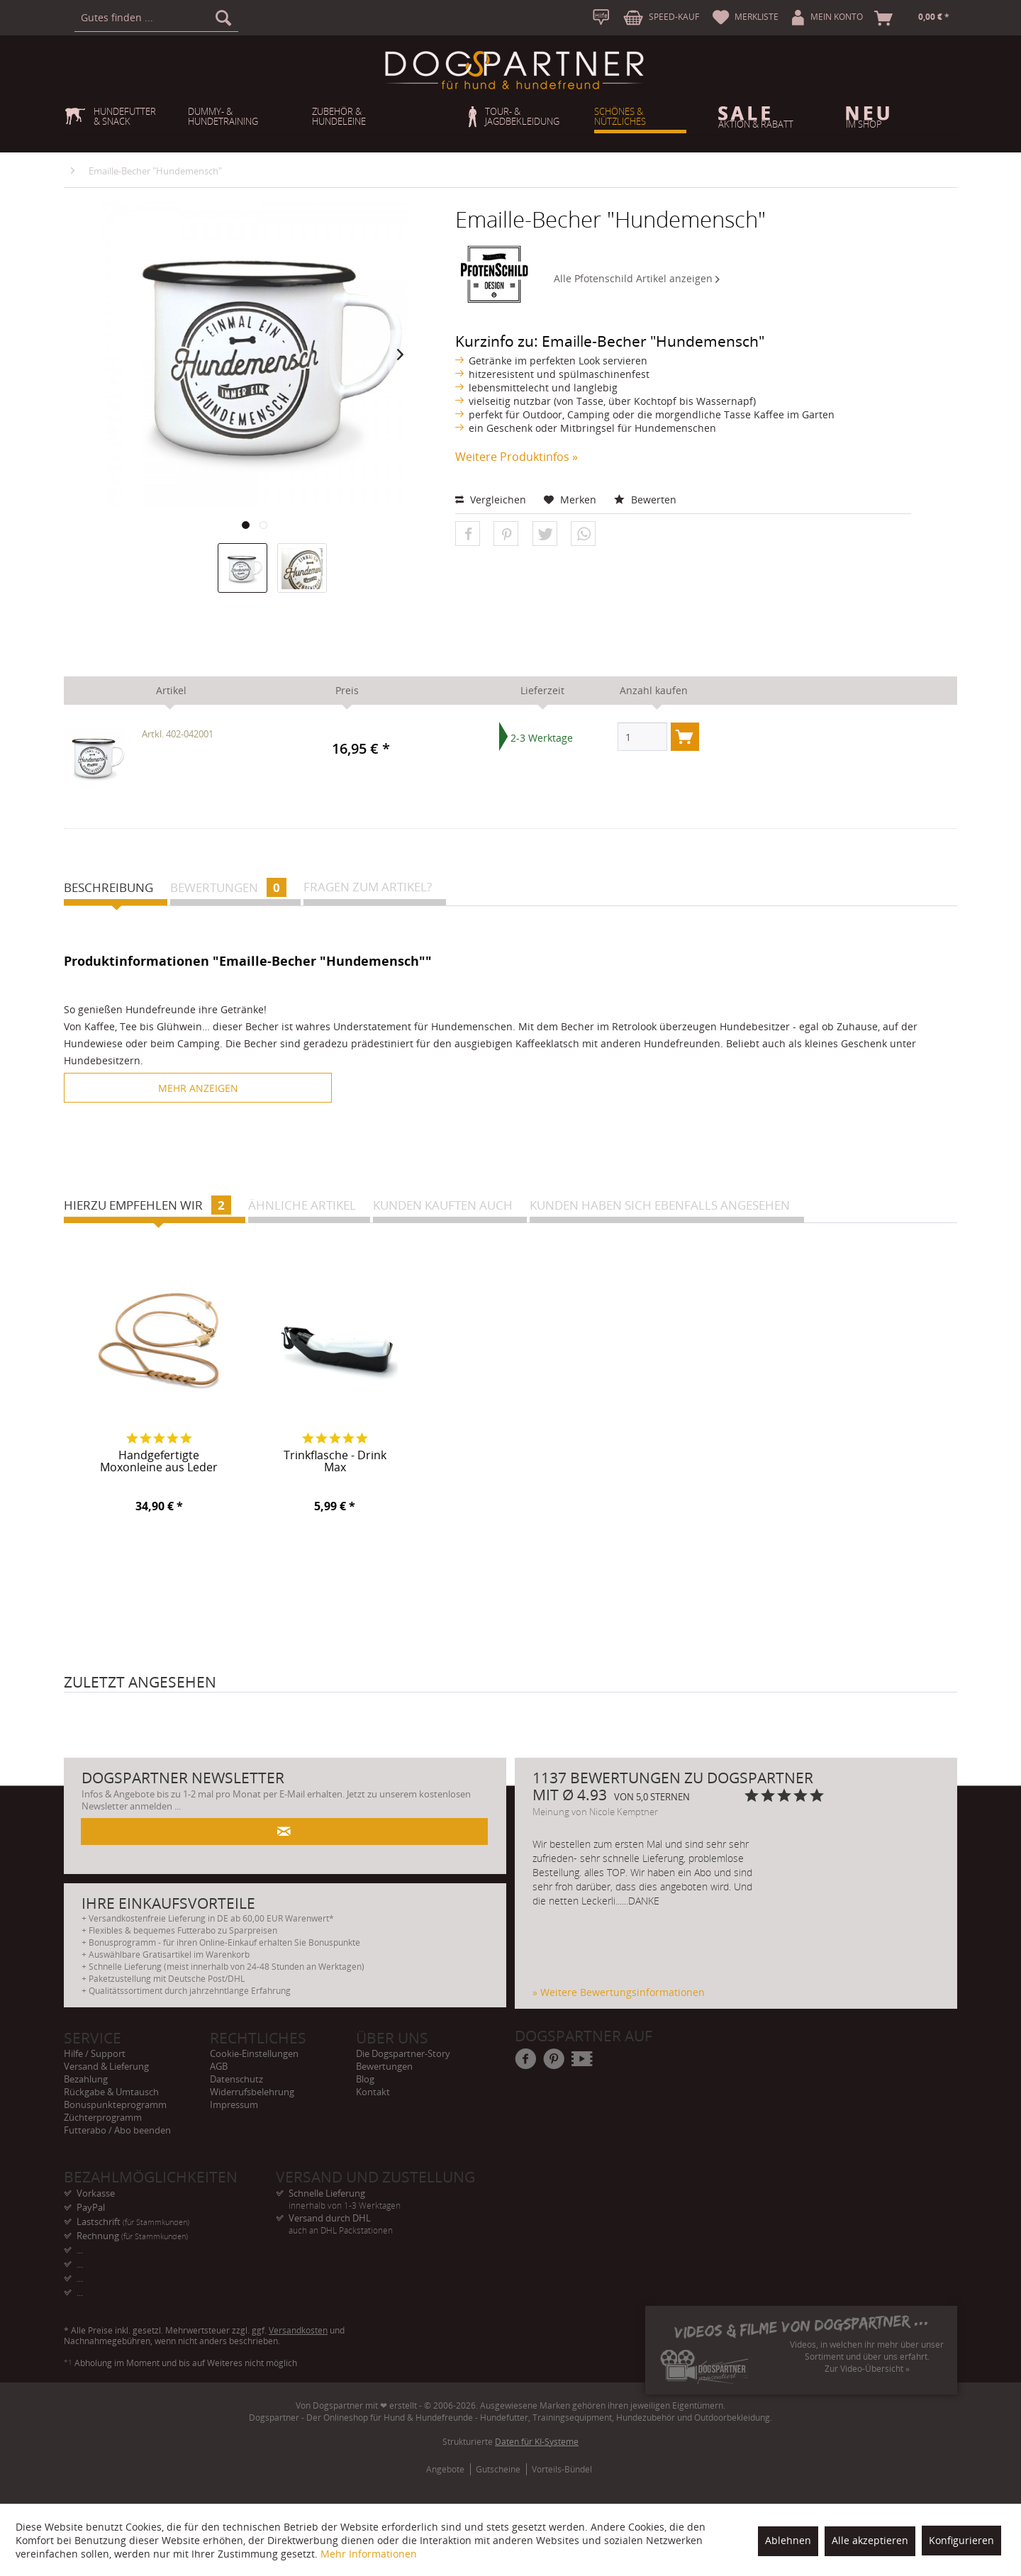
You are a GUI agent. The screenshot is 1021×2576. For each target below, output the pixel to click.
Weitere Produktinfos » (516, 456)
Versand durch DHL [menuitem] (382, 2218)
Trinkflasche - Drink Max (335, 1462)
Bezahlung (86, 2079)
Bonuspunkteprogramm (115, 2104)
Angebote (445, 2469)
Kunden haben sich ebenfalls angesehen (660, 1205)
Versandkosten (298, 2330)
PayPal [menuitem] (91, 2207)
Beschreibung (108, 887)
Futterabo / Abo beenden (117, 2130)
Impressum (234, 2104)
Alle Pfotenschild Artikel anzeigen (637, 278)
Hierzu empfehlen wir (147, 1205)
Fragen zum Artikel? (367, 887)
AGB (219, 2066)
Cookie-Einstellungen (254, 2053)
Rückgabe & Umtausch (111, 2091)
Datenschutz (236, 2079)
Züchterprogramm (103, 2117)
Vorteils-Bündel (562, 2469)
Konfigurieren (961, 2540)
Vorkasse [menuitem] (96, 2193)
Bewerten (645, 499)
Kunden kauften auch (443, 1205)
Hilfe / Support (94, 2053)
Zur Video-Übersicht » (867, 2369)
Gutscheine (498, 2469)
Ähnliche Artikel (302, 1205)
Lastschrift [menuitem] (133, 2221)
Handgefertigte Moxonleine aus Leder (159, 1462)
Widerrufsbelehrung (252, 2091)
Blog (365, 2079)
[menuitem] (156, 18)
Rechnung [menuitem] (132, 2235)
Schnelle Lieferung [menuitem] (382, 2193)
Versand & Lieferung (106, 2066)
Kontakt (373, 2091)
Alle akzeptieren (870, 2540)
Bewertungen (228, 887)
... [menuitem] (80, 2249)
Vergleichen (490, 499)
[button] (467, 534)
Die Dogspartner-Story (403, 2053)
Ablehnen (788, 2540)
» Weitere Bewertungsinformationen (618, 1992)
